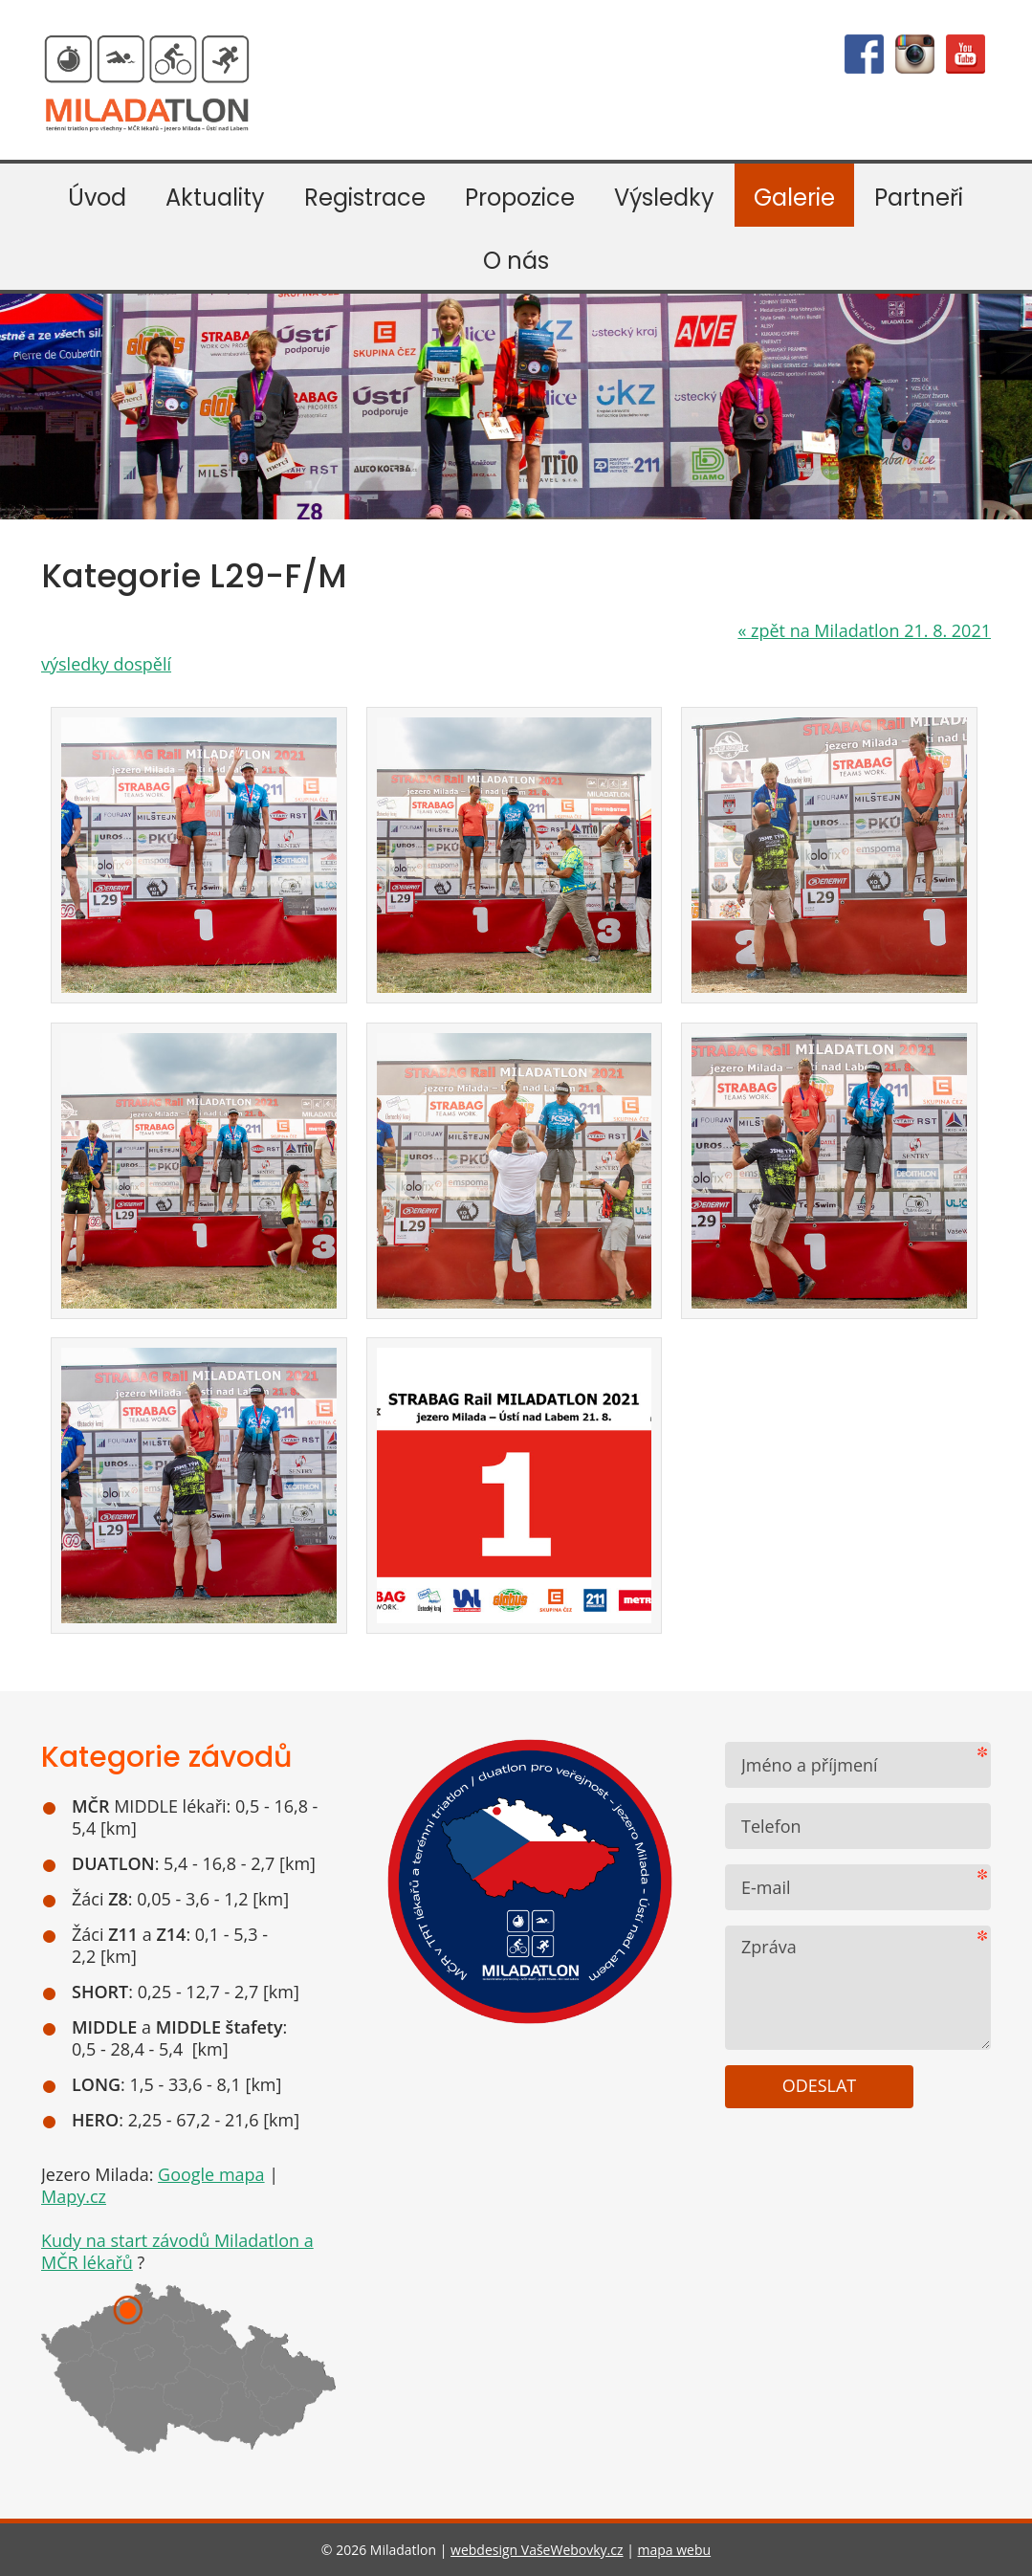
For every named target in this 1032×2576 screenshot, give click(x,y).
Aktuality (215, 197)
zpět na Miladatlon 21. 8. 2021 (864, 630)
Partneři (918, 197)
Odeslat (819, 2085)
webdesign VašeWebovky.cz (536, 2550)
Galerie (794, 197)
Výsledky (664, 197)
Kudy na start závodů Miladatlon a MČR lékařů (177, 2251)
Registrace (365, 197)
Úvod (97, 197)
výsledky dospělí (106, 663)
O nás (516, 260)
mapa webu (675, 2550)
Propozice (520, 197)
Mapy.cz (73, 2196)
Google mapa (211, 2174)
